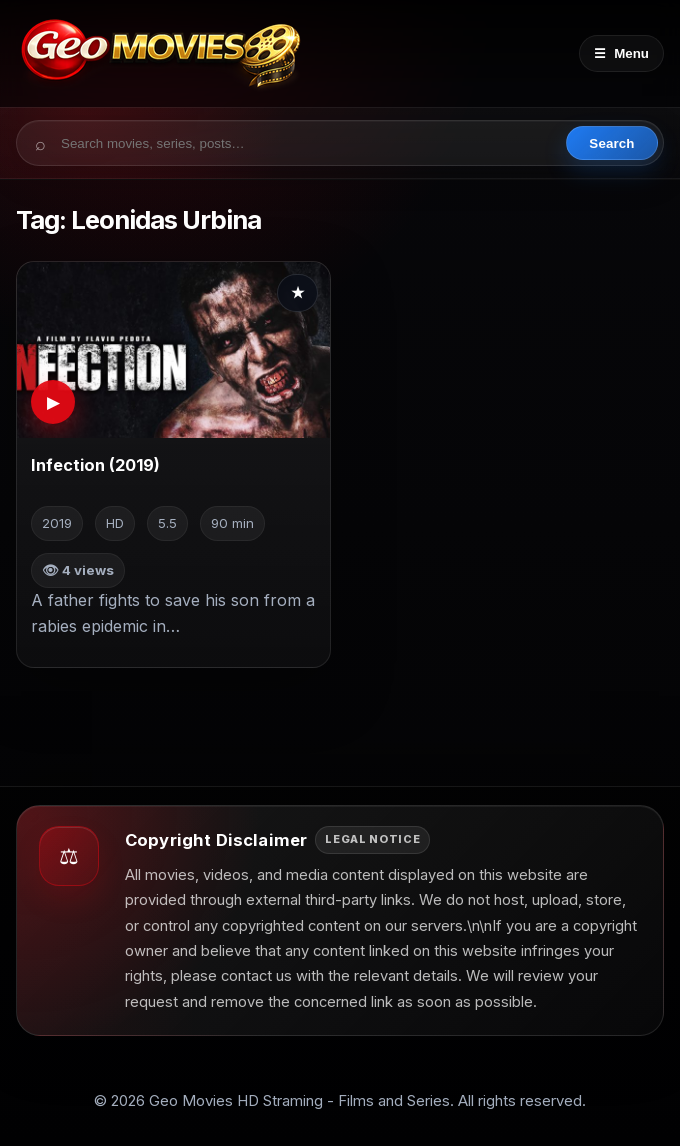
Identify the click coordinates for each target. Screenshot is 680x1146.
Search (611, 143)
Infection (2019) (95, 465)
